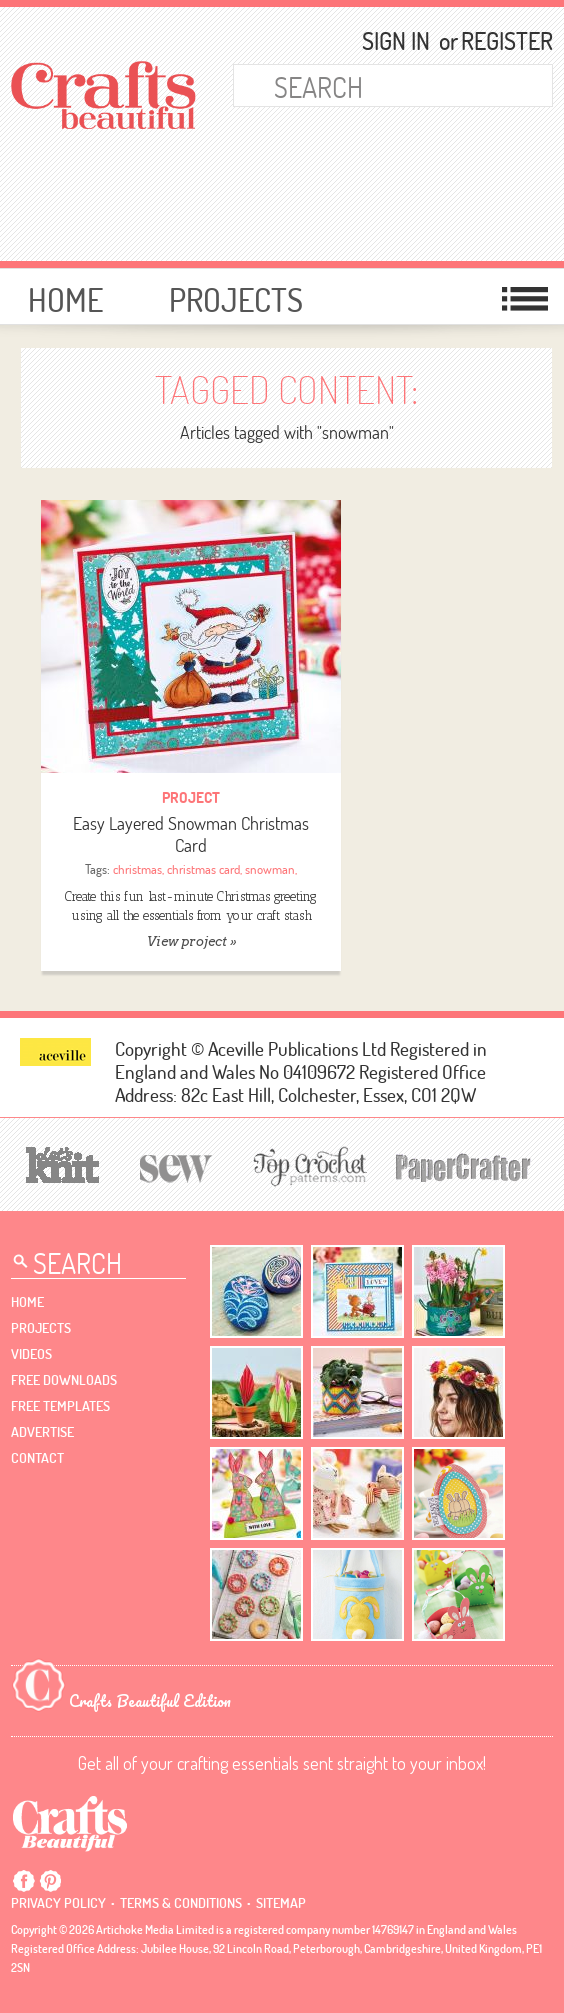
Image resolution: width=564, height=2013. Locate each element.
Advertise (42, 1432)
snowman (270, 869)
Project (191, 797)
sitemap (281, 1903)
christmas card (203, 869)
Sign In (396, 41)
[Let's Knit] (63, 1162)
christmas (137, 869)
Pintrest (50, 1881)
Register (498, 41)
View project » (191, 941)
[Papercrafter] (463, 1165)
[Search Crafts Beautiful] (369, 85)
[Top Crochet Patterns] (307, 1166)
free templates (60, 1406)
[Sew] (176, 1165)
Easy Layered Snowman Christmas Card (191, 834)
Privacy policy (58, 1903)
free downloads (64, 1380)
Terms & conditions (181, 1903)
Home (65, 299)
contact (37, 1458)
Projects (236, 299)
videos (31, 1354)
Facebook (24, 1881)
